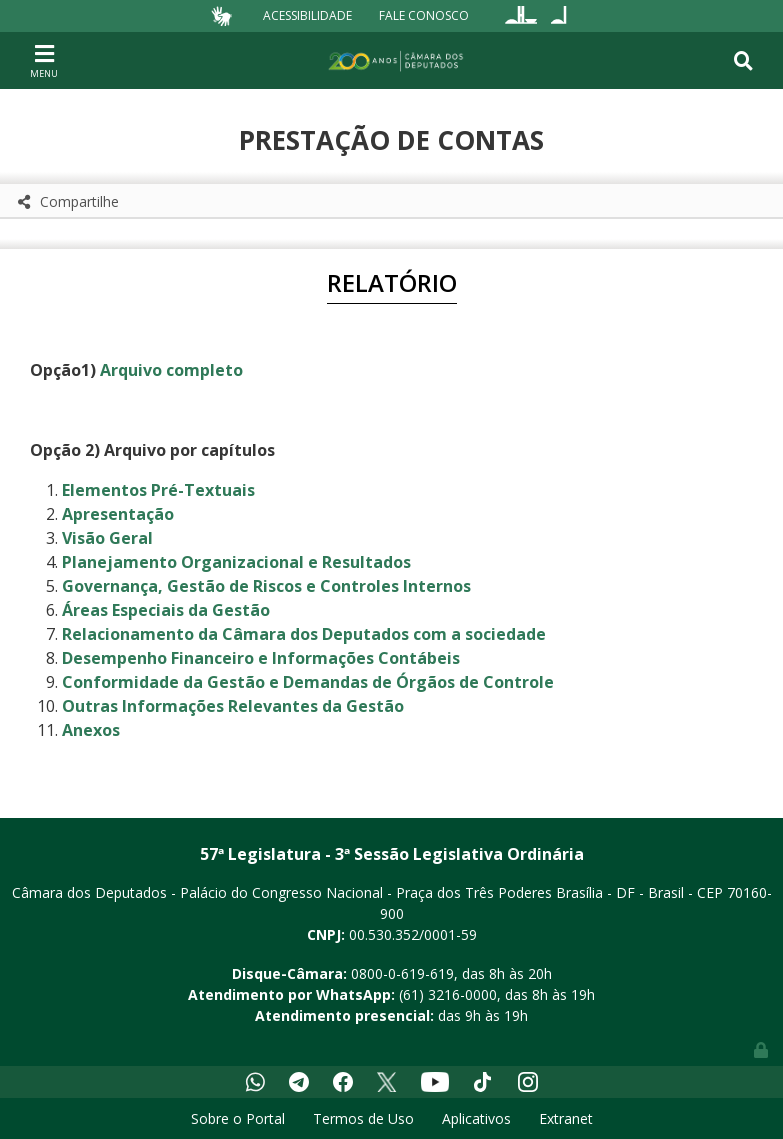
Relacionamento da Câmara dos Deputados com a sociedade (304, 634)
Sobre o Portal (238, 1118)
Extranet (566, 1118)
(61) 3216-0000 (448, 994)
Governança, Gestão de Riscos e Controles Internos (266, 586)
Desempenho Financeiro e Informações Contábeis (261, 658)
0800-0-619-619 (402, 973)
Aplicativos (476, 1118)
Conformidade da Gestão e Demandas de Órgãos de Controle (308, 682)
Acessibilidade (307, 15)
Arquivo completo (171, 370)
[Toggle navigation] (44, 60)
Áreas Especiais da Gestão (166, 610)
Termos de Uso (363, 1118)
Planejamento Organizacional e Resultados (236, 562)
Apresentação (118, 514)
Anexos (91, 730)
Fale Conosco (424, 15)
